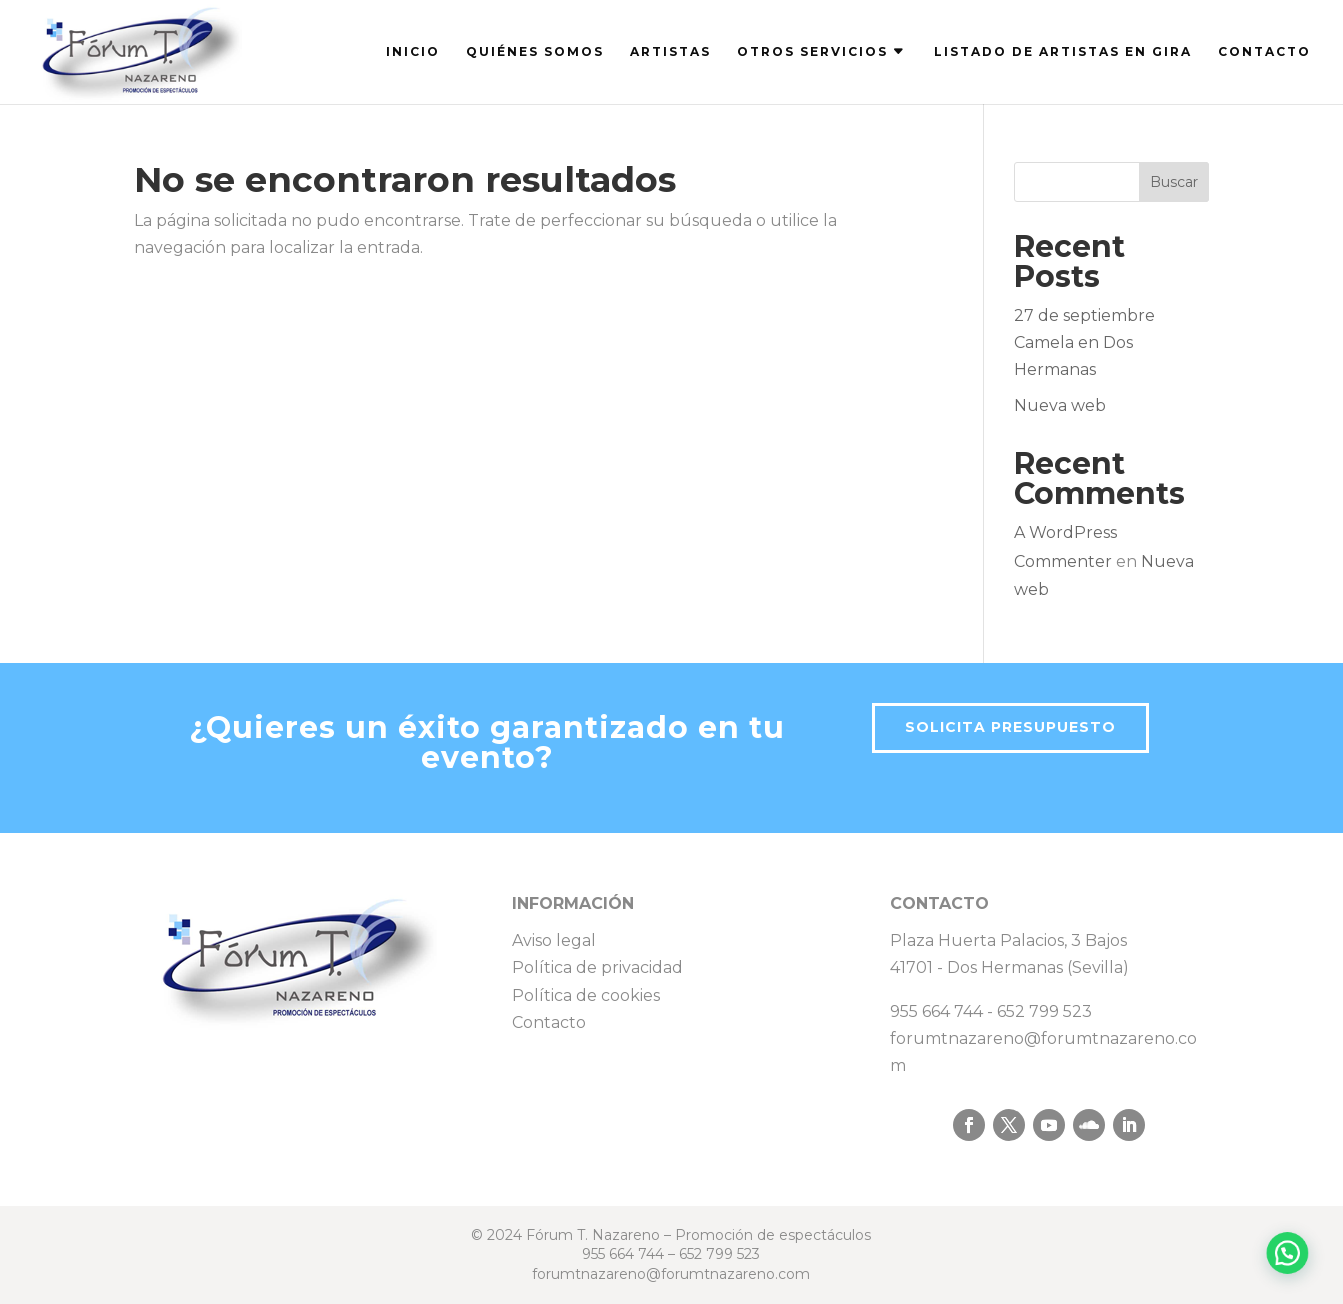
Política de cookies (586, 995)
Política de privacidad (597, 967)
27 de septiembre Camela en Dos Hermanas (1084, 342)
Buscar (1174, 182)
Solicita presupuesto (1010, 727)
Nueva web (1060, 405)
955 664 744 (936, 1011)
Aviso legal (554, 940)
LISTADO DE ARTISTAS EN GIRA (1063, 52)
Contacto (549, 1022)
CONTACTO (1264, 52)
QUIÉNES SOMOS (535, 52)
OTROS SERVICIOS (812, 52)
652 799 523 (1044, 1011)
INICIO (413, 52)
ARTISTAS (670, 52)
